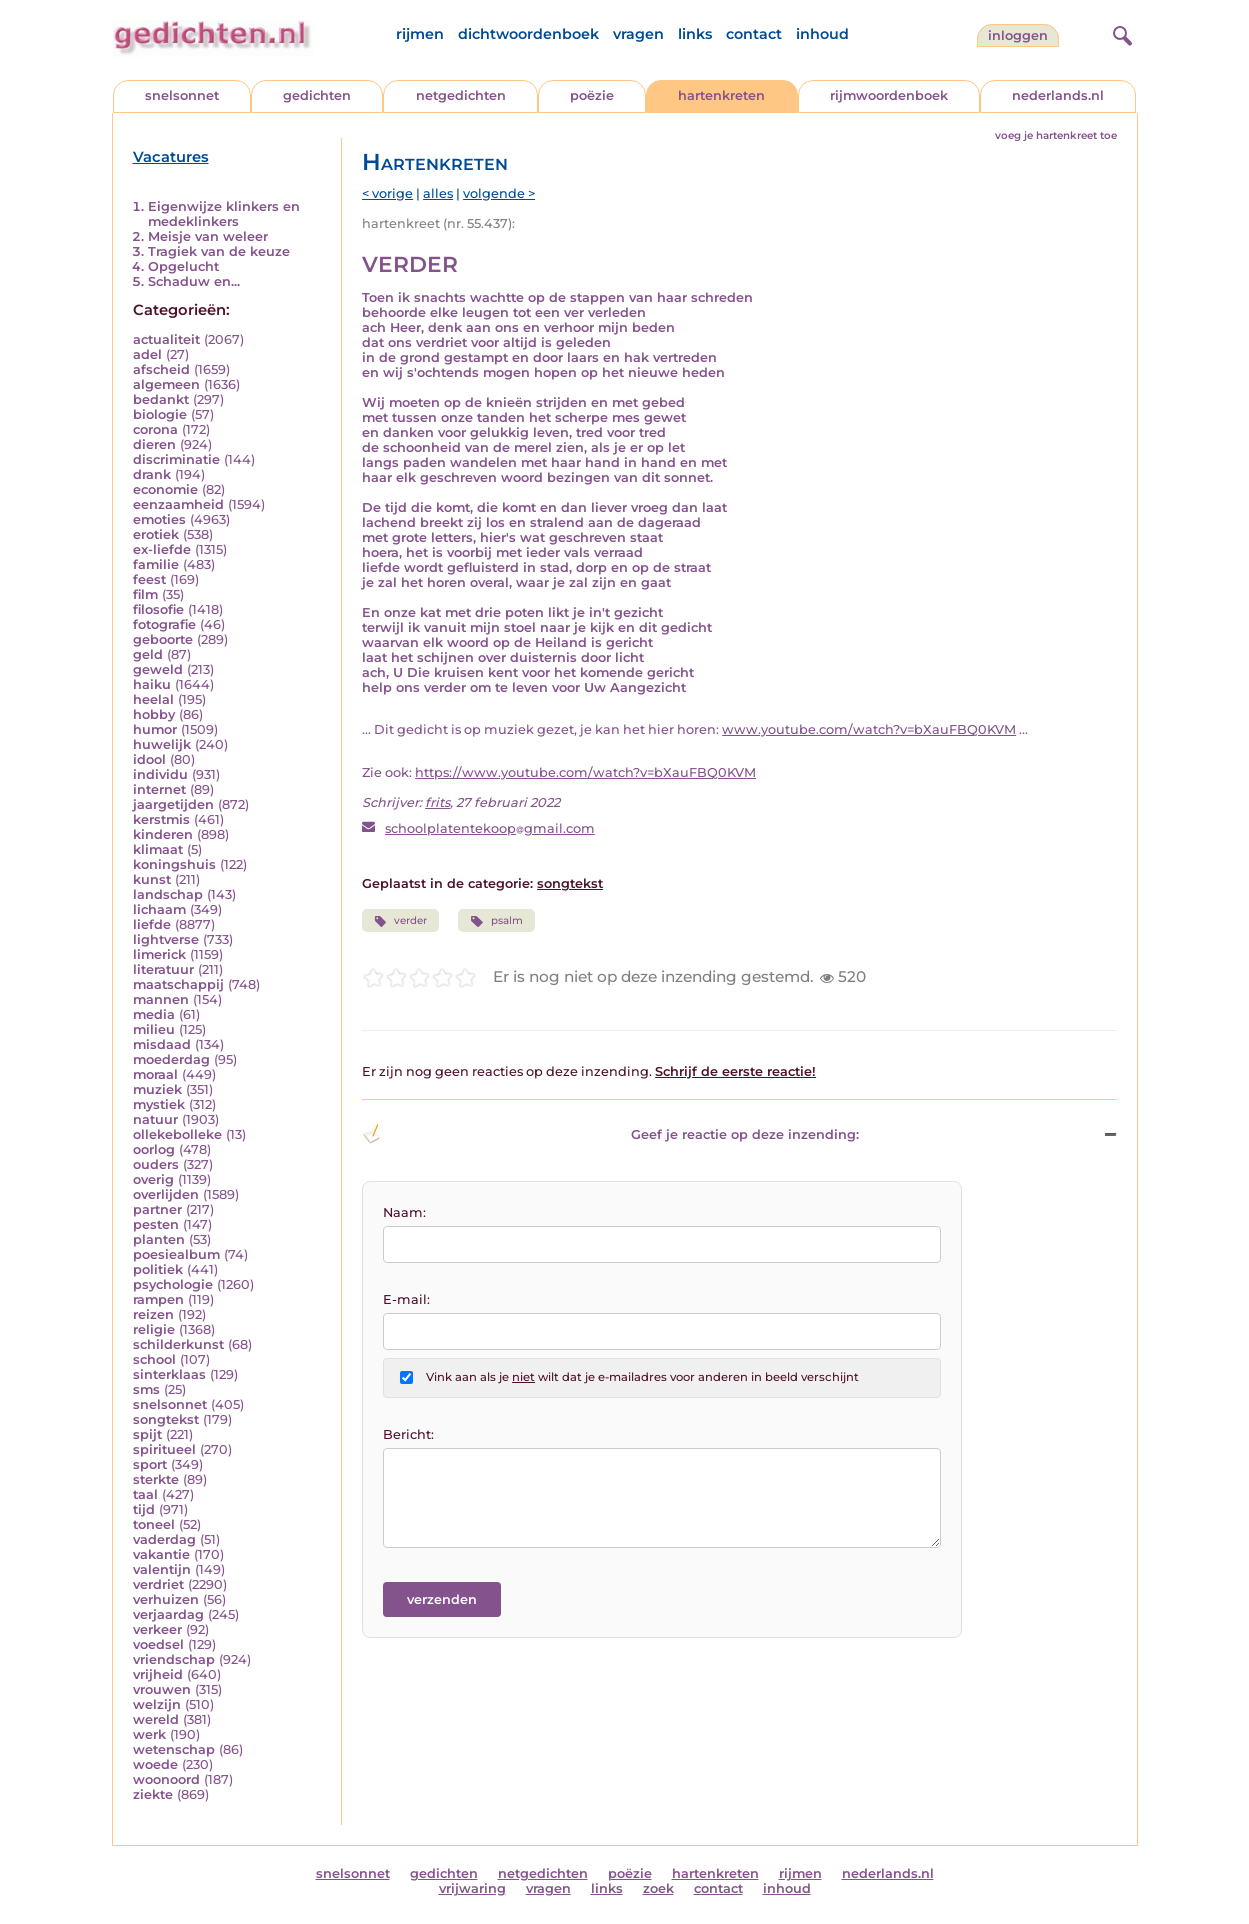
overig (153, 1179)
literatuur (163, 969)
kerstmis (161, 819)
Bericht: (408, 1434)
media (154, 1014)
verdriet (158, 1584)
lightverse (166, 939)
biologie (160, 414)
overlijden (166, 1194)
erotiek (156, 534)
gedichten (317, 95)
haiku (152, 684)
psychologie (173, 1284)
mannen (161, 999)
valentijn (162, 1569)
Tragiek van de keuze (219, 251)
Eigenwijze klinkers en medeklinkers (224, 214)
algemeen (166, 384)
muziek (157, 1089)
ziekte (153, 1794)
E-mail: (406, 1299)
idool (149, 759)
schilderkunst (178, 1344)
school (154, 1359)
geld (148, 654)
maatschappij (178, 984)
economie (165, 489)
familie (156, 564)
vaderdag (164, 1539)
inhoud (822, 34)
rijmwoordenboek (889, 95)
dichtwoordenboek (528, 34)
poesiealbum (176, 1254)
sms (146, 1389)
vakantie (161, 1554)
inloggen (1018, 35)
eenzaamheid (178, 504)
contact (754, 34)
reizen (153, 1314)
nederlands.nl (1058, 95)
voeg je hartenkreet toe (1056, 135)
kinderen (163, 834)
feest (149, 579)
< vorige (387, 193)
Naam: (404, 1212)
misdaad (162, 1044)
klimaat (158, 849)
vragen (638, 34)
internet (159, 789)
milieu (154, 1029)
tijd (144, 1509)
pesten (156, 1224)
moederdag (171, 1059)
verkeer (157, 1629)
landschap (168, 894)
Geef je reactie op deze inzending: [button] (610, 1134)
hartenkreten (721, 95)
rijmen (420, 34)
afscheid (161, 369)
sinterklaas (169, 1374)
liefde (152, 924)
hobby (154, 714)
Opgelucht (183, 266)
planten (159, 1239)
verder (400, 921)
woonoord (166, 1779)
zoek (658, 1888)
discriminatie (176, 459)
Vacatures (171, 157)
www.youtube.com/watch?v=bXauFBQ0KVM (869, 729)
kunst (152, 879)
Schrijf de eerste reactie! (735, 1071)
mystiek (159, 1104)
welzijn (157, 1704)
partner (157, 1209)
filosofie (158, 609)
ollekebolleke (177, 1134)
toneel (154, 1524)
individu (160, 774)
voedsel (158, 1644)
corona (155, 429)
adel (147, 354)
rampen (158, 1299)
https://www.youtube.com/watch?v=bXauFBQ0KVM (585, 772)
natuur (155, 1119)
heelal (153, 699)
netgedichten (461, 95)
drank (152, 474)
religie (154, 1329)
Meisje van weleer (208, 236)
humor (155, 729)
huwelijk (162, 744)
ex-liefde (162, 549)
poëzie (592, 95)
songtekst (166, 1419)
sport (150, 1464)
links (695, 34)
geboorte (163, 639)
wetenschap (174, 1749)
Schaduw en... (194, 281)
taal (145, 1494)
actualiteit (166, 339)
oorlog (154, 1149)
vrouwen (162, 1689)
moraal (155, 1074)
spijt (147, 1434)
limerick (159, 954)
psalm (496, 921)
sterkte (156, 1479)
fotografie (164, 624)
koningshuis (174, 864)
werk (149, 1734)
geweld (158, 669)
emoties (159, 519)
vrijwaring (472, 1888)
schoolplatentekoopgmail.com (490, 828)
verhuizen (166, 1599)
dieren (154, 444)
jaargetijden (173, 804)
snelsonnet (182, 95)
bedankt (161, 399)
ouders (156, 1164)
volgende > (499, 193)
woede (155, 1764)
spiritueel (164, 1449)
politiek (158, 1269)
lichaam (159, 909)
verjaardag (168, 1614)
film (145, 594)
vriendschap (174, 1659)
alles (438, 193)
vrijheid (158, 1674)
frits (437, 802)
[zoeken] (1120, 33)
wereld (156, 1719)
